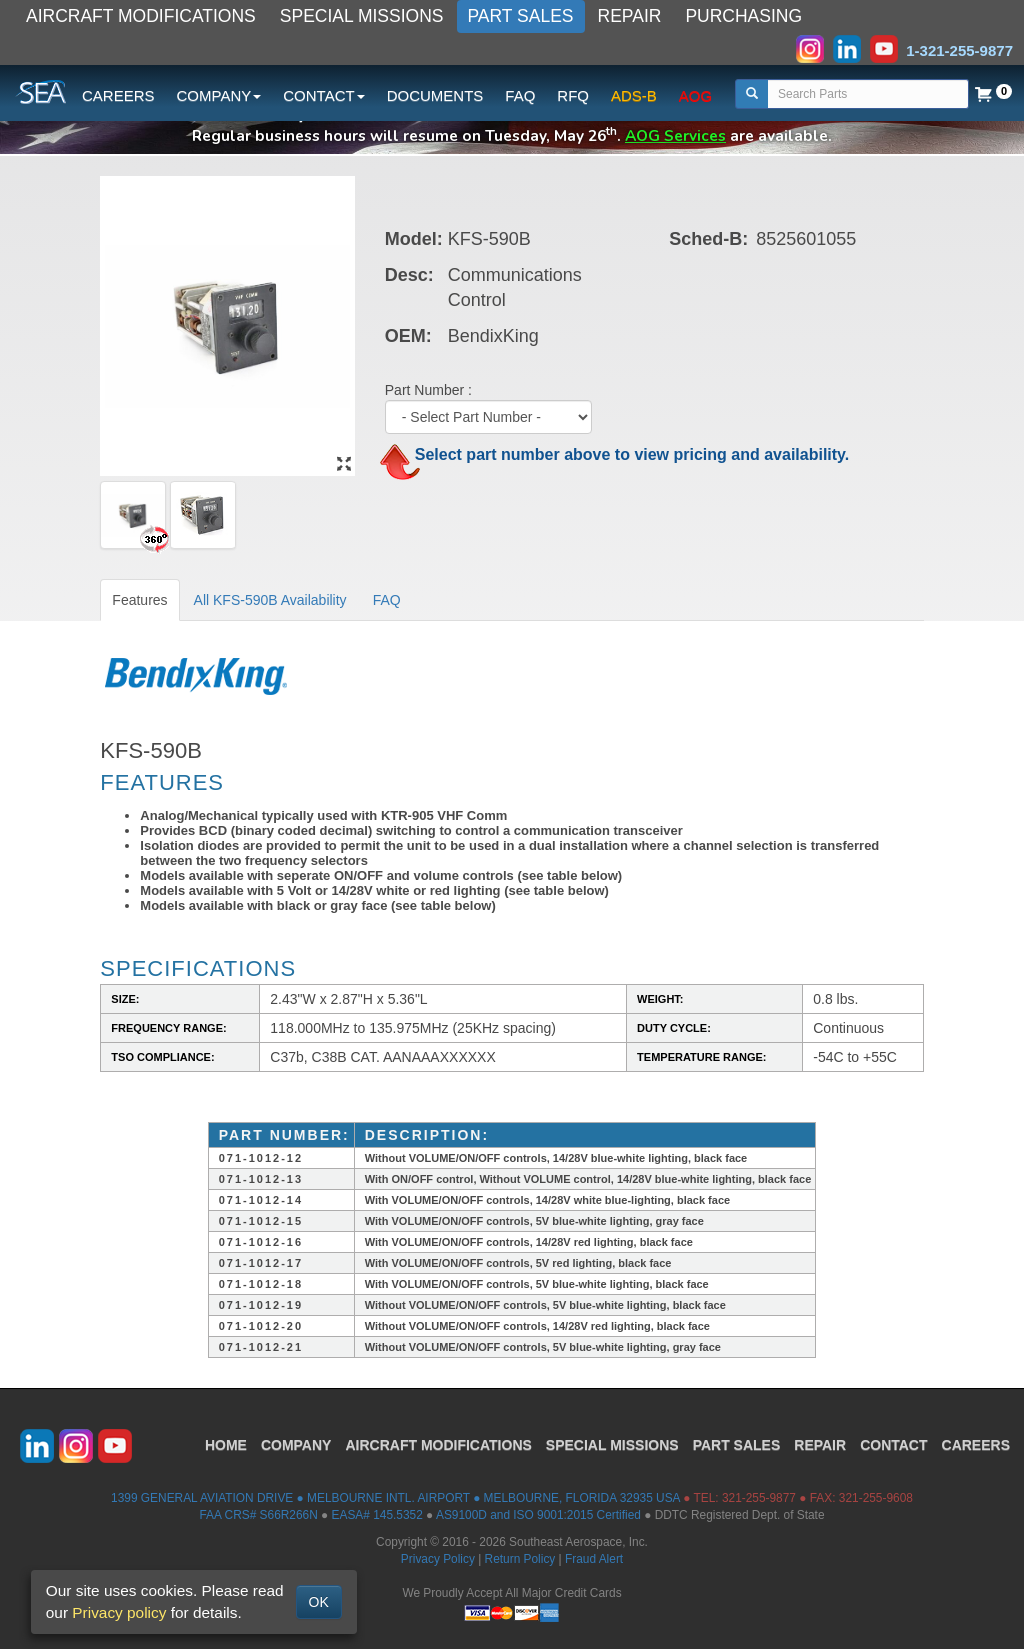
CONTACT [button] (323, 95)
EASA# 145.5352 (377, 1515)
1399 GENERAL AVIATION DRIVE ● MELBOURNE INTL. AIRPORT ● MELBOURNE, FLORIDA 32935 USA (395, 1498)
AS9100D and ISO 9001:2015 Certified (538, 1515)
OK (319, 1602)
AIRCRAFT (438, 1445)
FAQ (520, 95)
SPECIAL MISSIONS (362, 16)
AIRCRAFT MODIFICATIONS (141, 16)
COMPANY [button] (219, 95)
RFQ (573, 95)
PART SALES (521, 16)
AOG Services (675, 135)
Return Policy (520, 1559)
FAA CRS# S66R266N (258, 1515)
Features (139, 600)
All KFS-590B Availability (270, 600)
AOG (695, 95)
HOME (226, 1445)
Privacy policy (119, 1612)
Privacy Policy (438, 1559)
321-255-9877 (759, 1498)
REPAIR (630, 16)
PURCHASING (743, 16)
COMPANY (296, 1445)
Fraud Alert (594, 1559)
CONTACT (893, 1445)
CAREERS (118, 95)
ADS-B (634, 95)
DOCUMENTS (435, 95)
